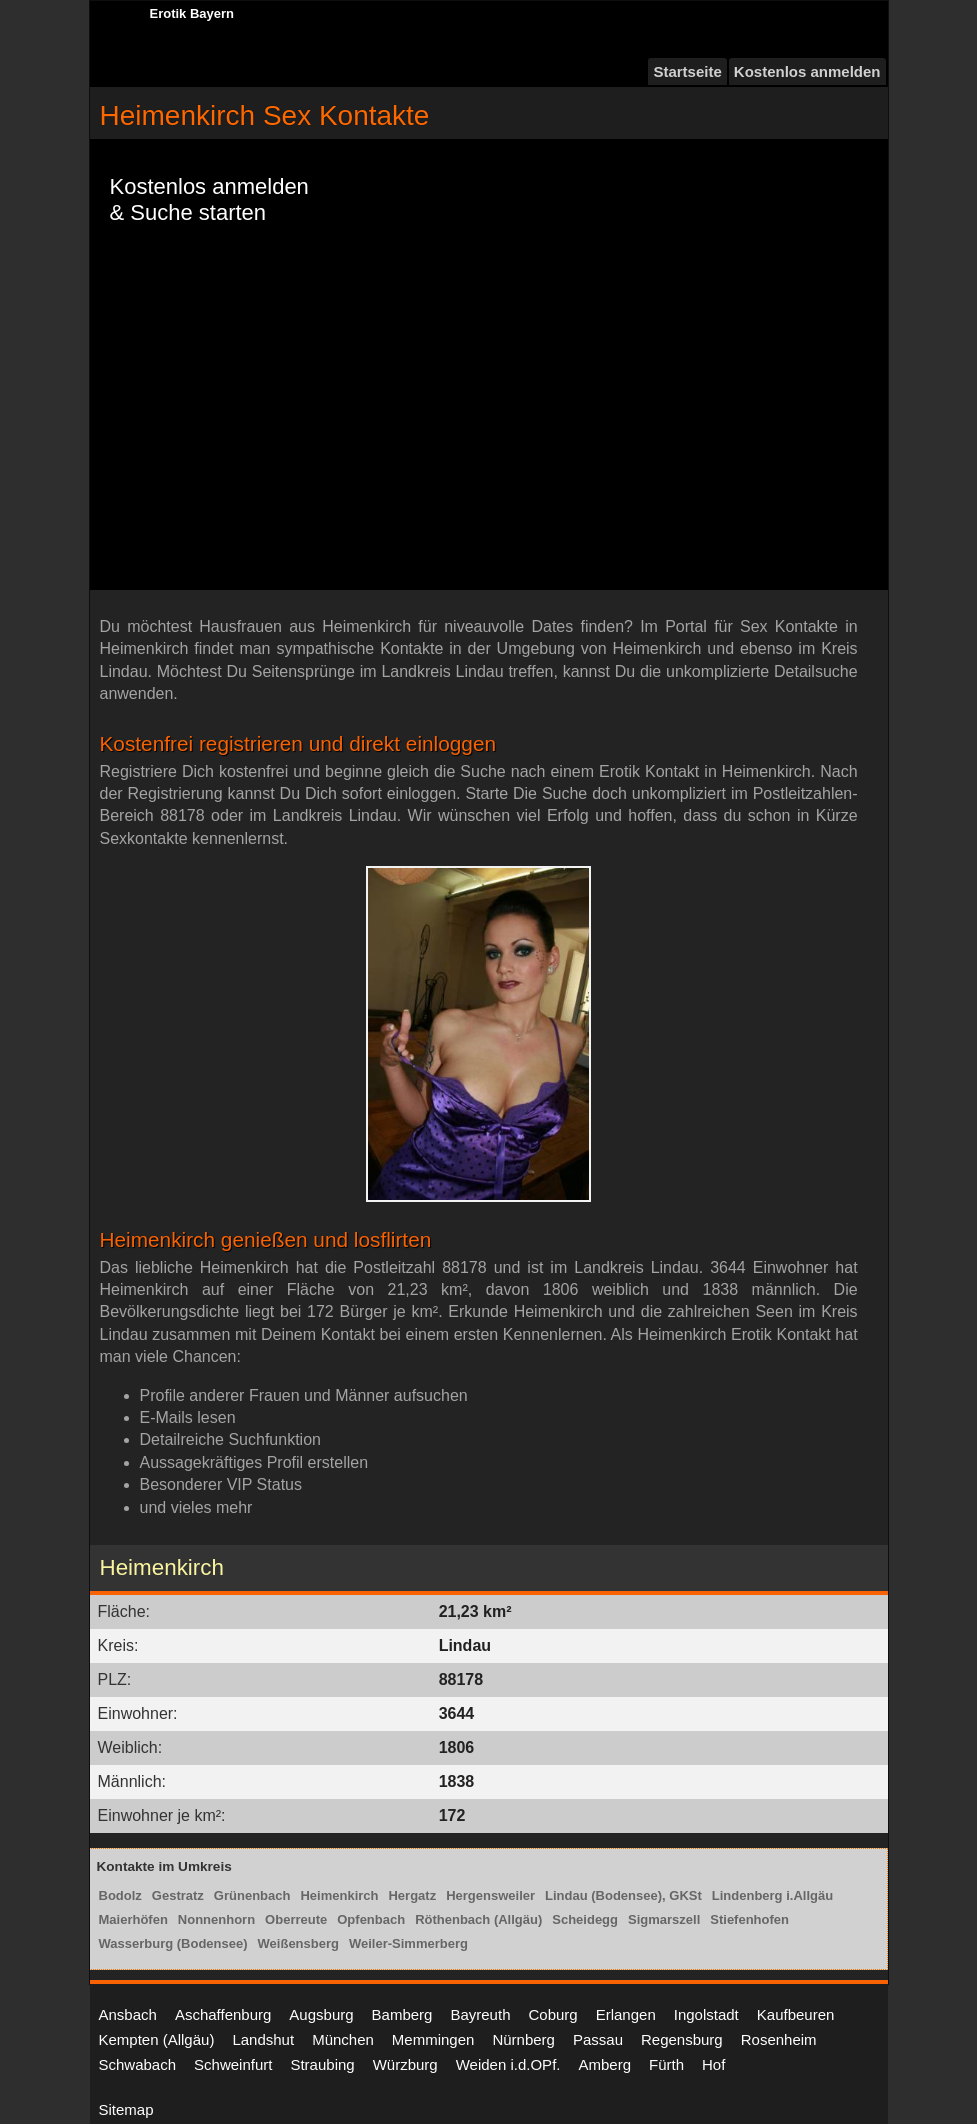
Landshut (263, 2039)
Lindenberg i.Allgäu (772, 1895)
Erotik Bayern (192, 13)
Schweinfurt (233, 2064)
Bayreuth (480, 2014)
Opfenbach (371, 1919)
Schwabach (138, 2064)
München (343, 2039)
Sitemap (126, 2109)
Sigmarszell (664, 1919)
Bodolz (120, 1895)
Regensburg (682, 2039)
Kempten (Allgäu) (157, 2039)
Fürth (666, 2064)
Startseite (687, 71)
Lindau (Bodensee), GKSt (623, 1895)
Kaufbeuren (796, 2014)
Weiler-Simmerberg (408, 1943)
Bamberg (402, 2014)
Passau (598, 2039)
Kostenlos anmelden (807, 71)
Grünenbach (252, 1895)
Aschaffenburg (223, 2014)
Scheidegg (585, 1919)
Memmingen (433, 2039)
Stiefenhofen (749, 1919)
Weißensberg (298, 1943)
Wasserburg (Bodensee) (173, 1943)
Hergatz (412, 1895)
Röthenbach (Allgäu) (478, 1919)
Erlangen (626, 2014)
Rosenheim (779, 2039)
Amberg (604, 2064)
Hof (713, 2064)
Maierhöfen (133, 1919)
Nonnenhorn (216, 1919)
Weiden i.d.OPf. (508, 2064)
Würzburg (405, 2064)
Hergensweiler (490, 1895)
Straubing (322, 2064)
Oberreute (296, 1919)
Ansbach (128, 2014)
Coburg (552, 2014)
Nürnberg (523, 2039)
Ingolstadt (706, 2014)
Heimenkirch (339, 1895)
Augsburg (321, 2014)
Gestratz (178, 1895)
